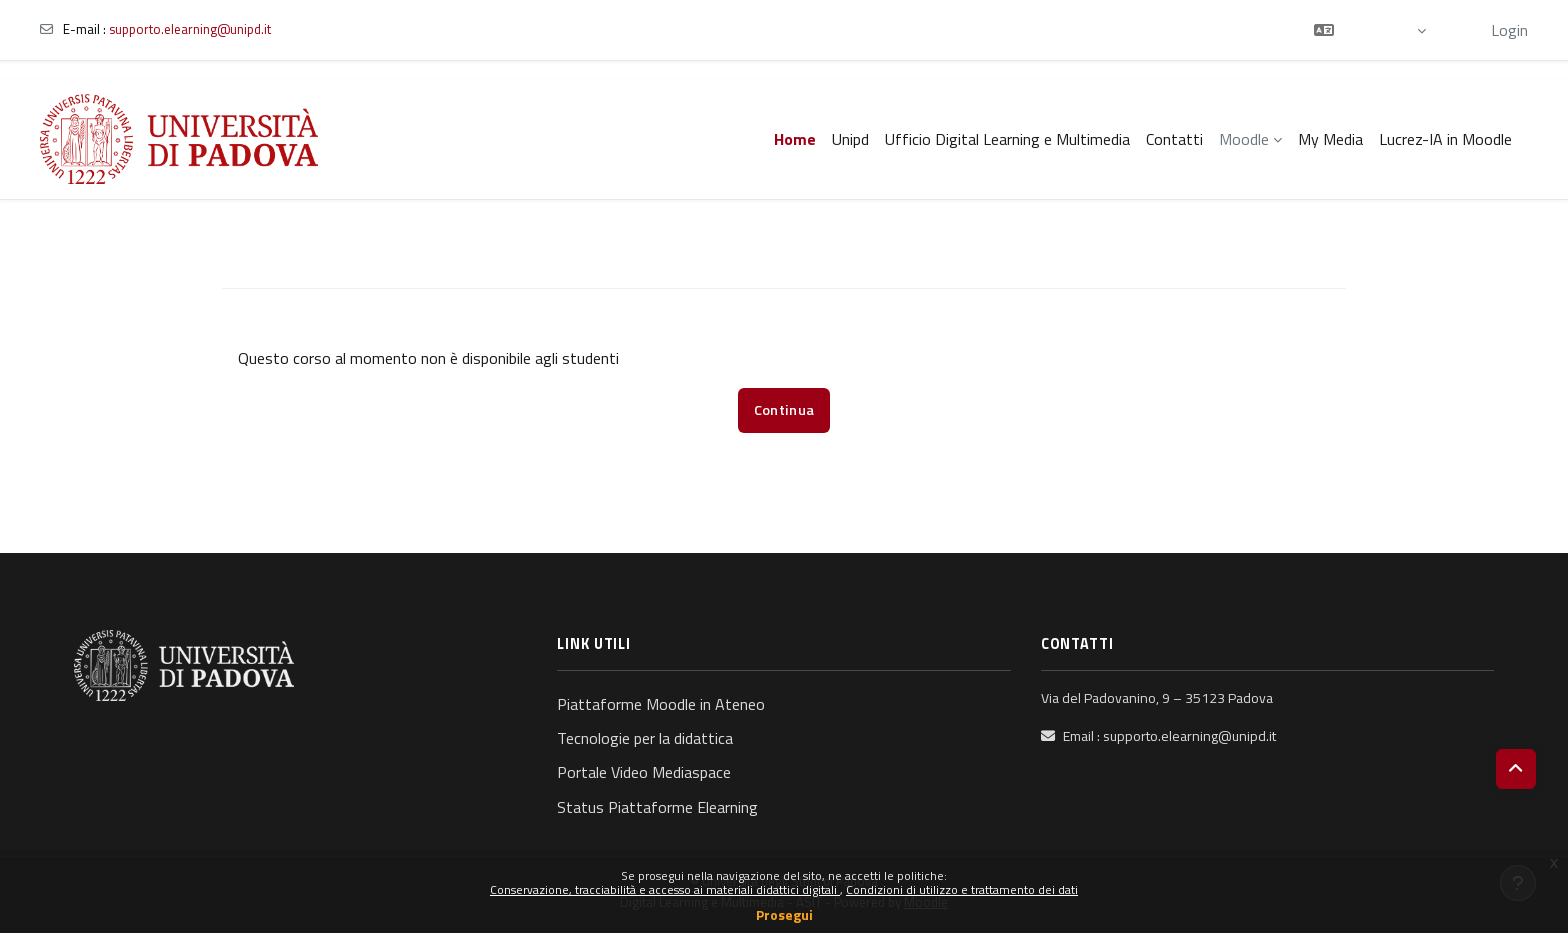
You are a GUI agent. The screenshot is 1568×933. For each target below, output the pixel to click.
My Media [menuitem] (1330, 139)
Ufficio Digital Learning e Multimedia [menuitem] (1007, 139)
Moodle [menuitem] (1244, 139)
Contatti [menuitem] (1174, 139)
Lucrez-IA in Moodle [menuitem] (1445, 139)
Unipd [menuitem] (850, 139)
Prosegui (784, 914)
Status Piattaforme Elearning (657, 807)
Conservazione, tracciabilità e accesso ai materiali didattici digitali (665, 889)
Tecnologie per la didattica (645, 738)
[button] (1370, 30)
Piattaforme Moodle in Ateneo (661, 704)
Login (1509, 30)
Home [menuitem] (795, 139)
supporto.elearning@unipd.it (190, 29)
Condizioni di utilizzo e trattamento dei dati (962, 889)
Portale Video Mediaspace (644, 772)
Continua (784, 410)
